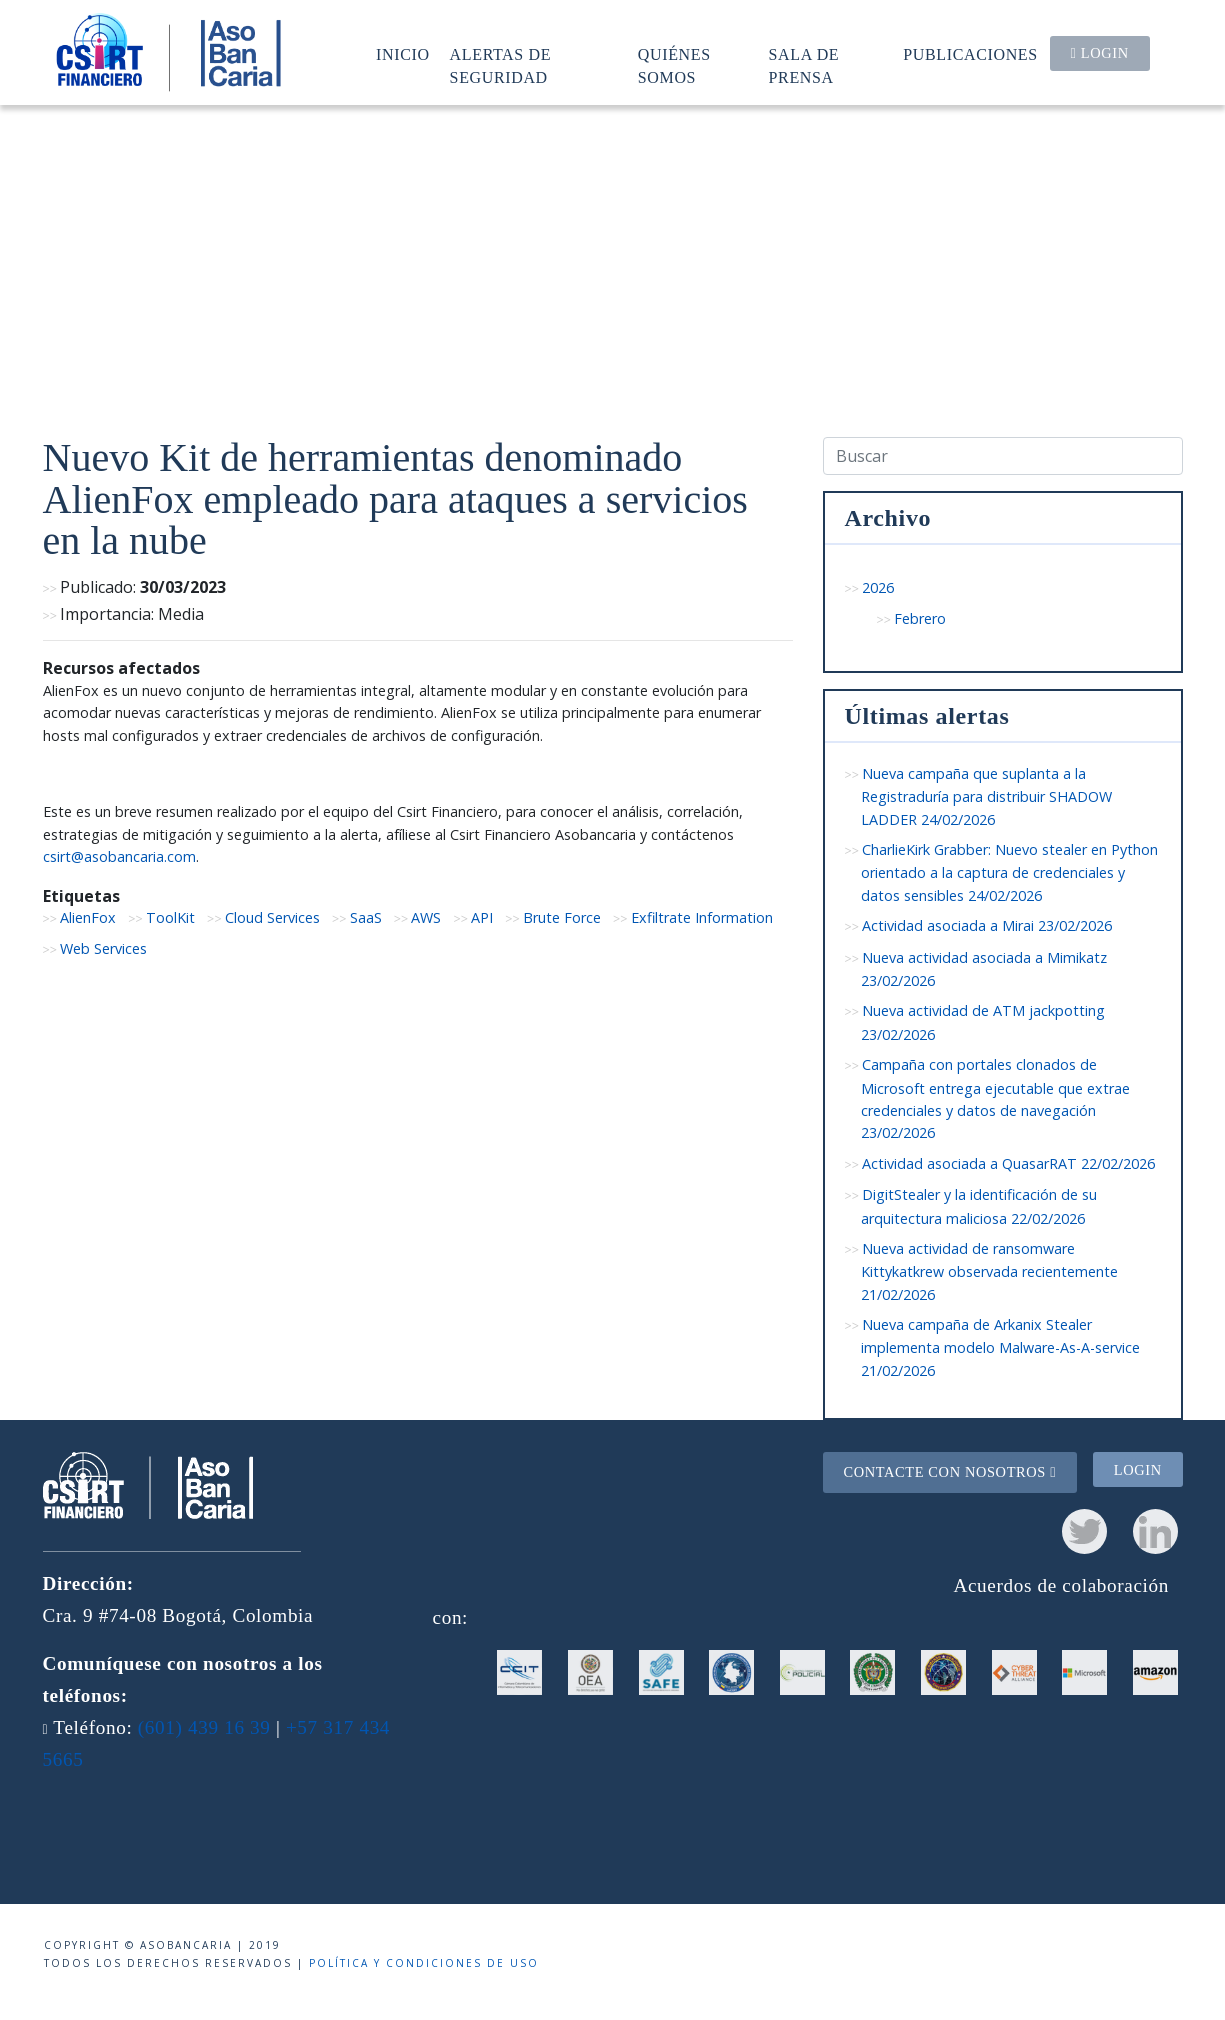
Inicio (403, 54)
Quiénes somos (674, 65)
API (482, 917)
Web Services (103, 948)
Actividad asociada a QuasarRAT (1008, 1163)
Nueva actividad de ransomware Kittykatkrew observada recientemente (989, 1271)
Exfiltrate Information (702, 917)
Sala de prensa (804, 65)
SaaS (366, 917)
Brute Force (562, 917)
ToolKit (170, 917)
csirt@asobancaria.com (119, 856)
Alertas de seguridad (501, 65)
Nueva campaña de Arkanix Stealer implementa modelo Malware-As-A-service (1000, 1347)
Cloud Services (272, 917)
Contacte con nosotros (949, 1472)
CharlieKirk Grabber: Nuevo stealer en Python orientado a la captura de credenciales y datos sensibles (1010, 872)
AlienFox (88, 917)
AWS (426, 917)
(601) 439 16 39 (204, 1727)
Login (1100, 53)
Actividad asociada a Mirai (987, 925)
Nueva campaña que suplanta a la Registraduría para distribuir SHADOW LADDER (986, 796)
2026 (878, 587)
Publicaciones (970, 54)
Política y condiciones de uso (424, 1963)
